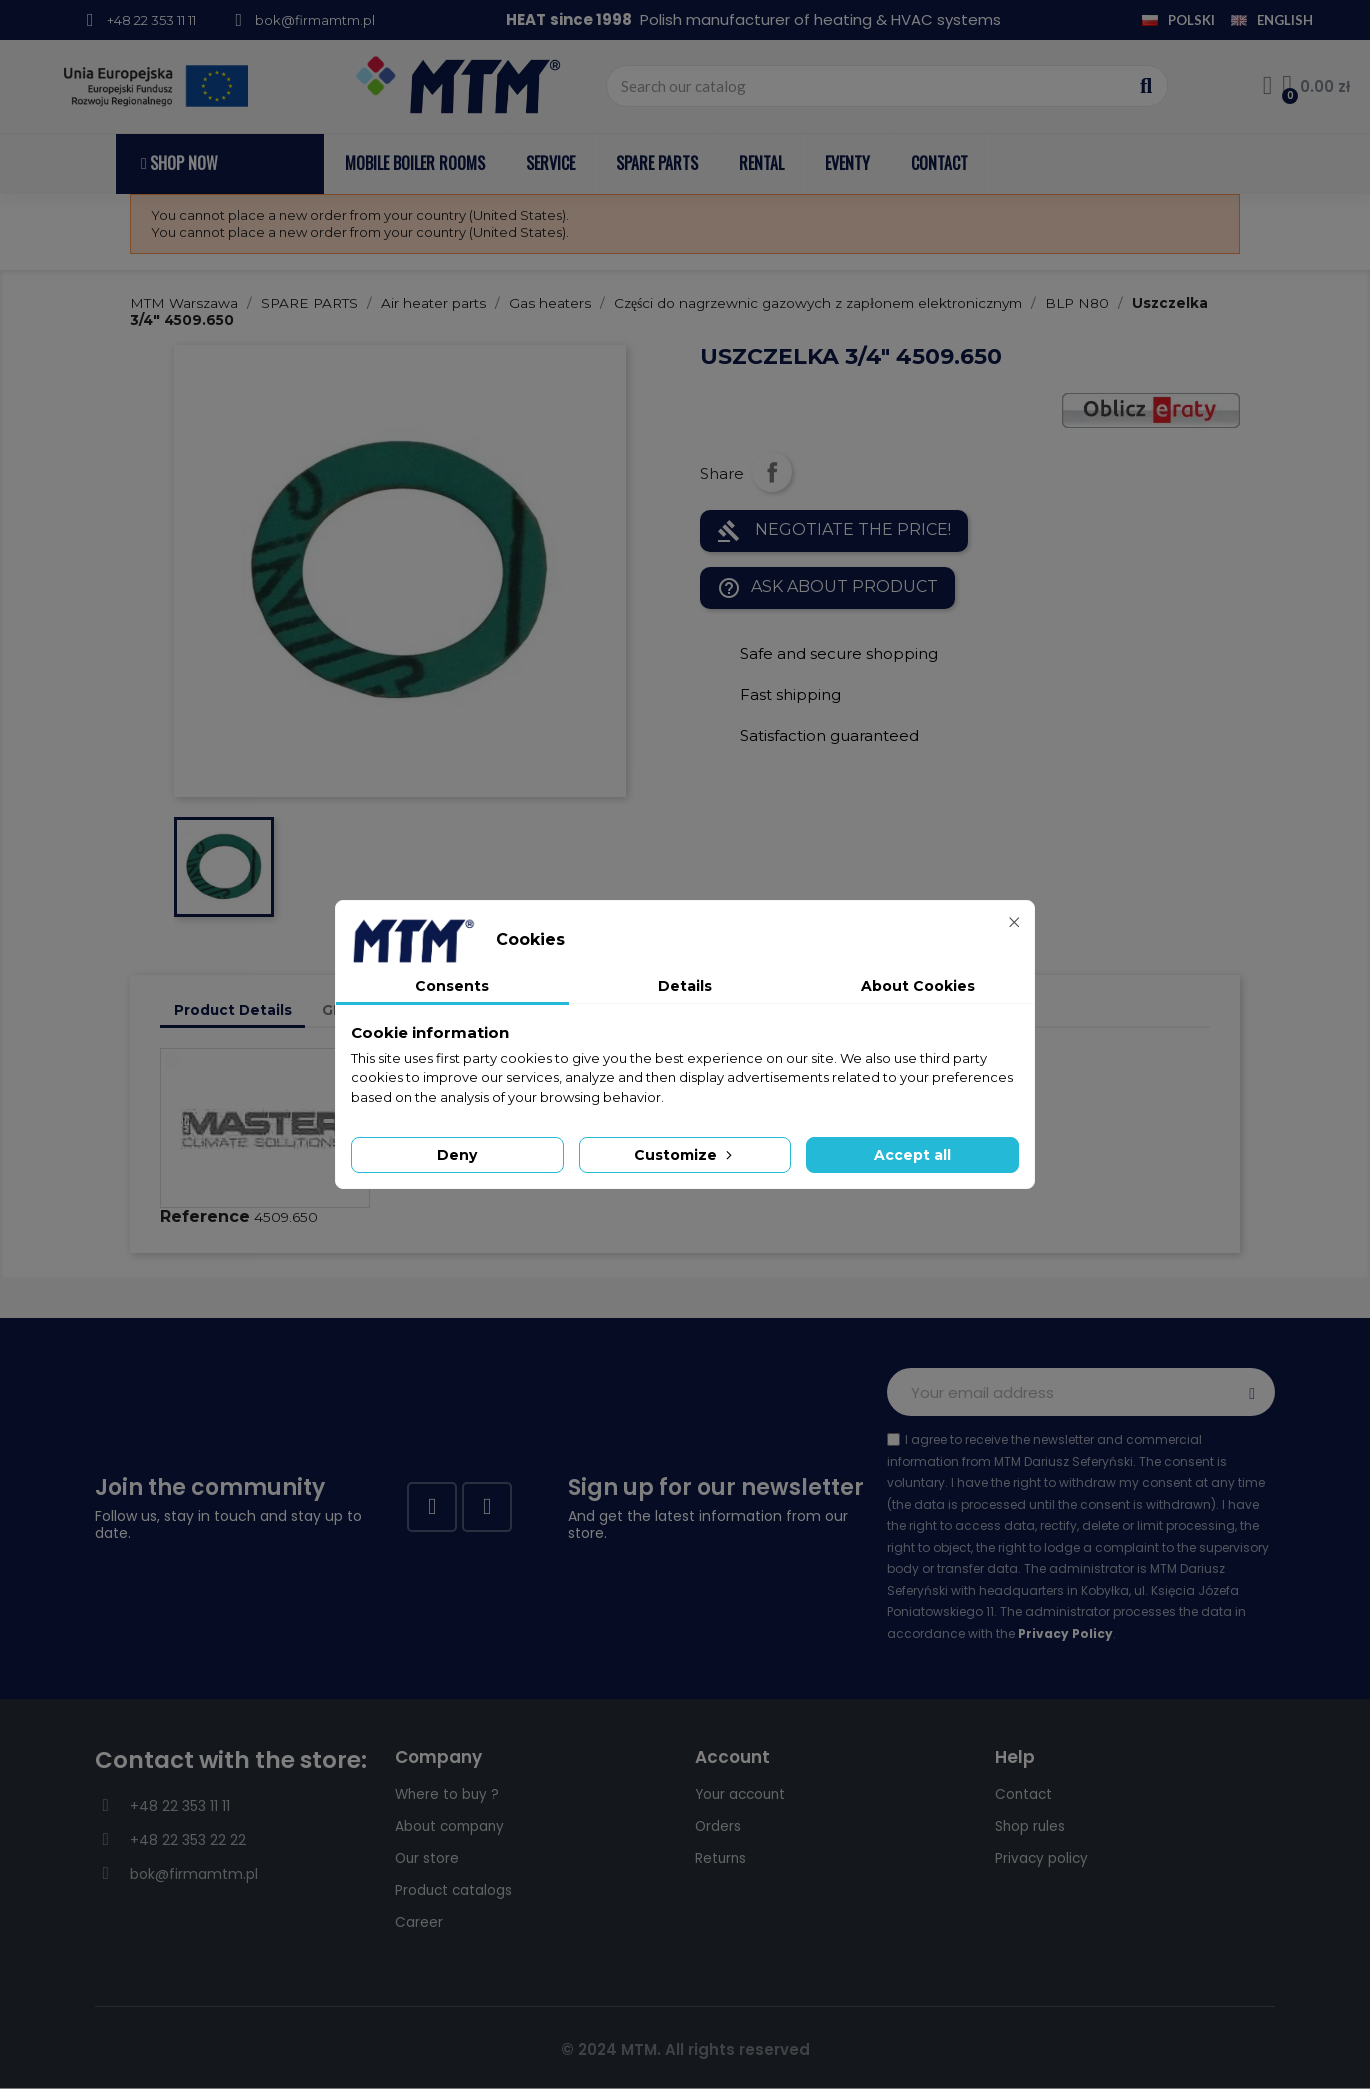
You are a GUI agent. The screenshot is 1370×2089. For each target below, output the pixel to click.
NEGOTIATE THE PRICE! (834, 531)
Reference (205, 1216)
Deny (457, 1155)
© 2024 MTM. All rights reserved (685, 2049)
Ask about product (827, 588)
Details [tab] (685, 986)
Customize (685, 1155)
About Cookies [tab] (918, 986)
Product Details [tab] (233, 1010)
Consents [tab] (452, 986)
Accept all (912, 1155)
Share (772, 472)
